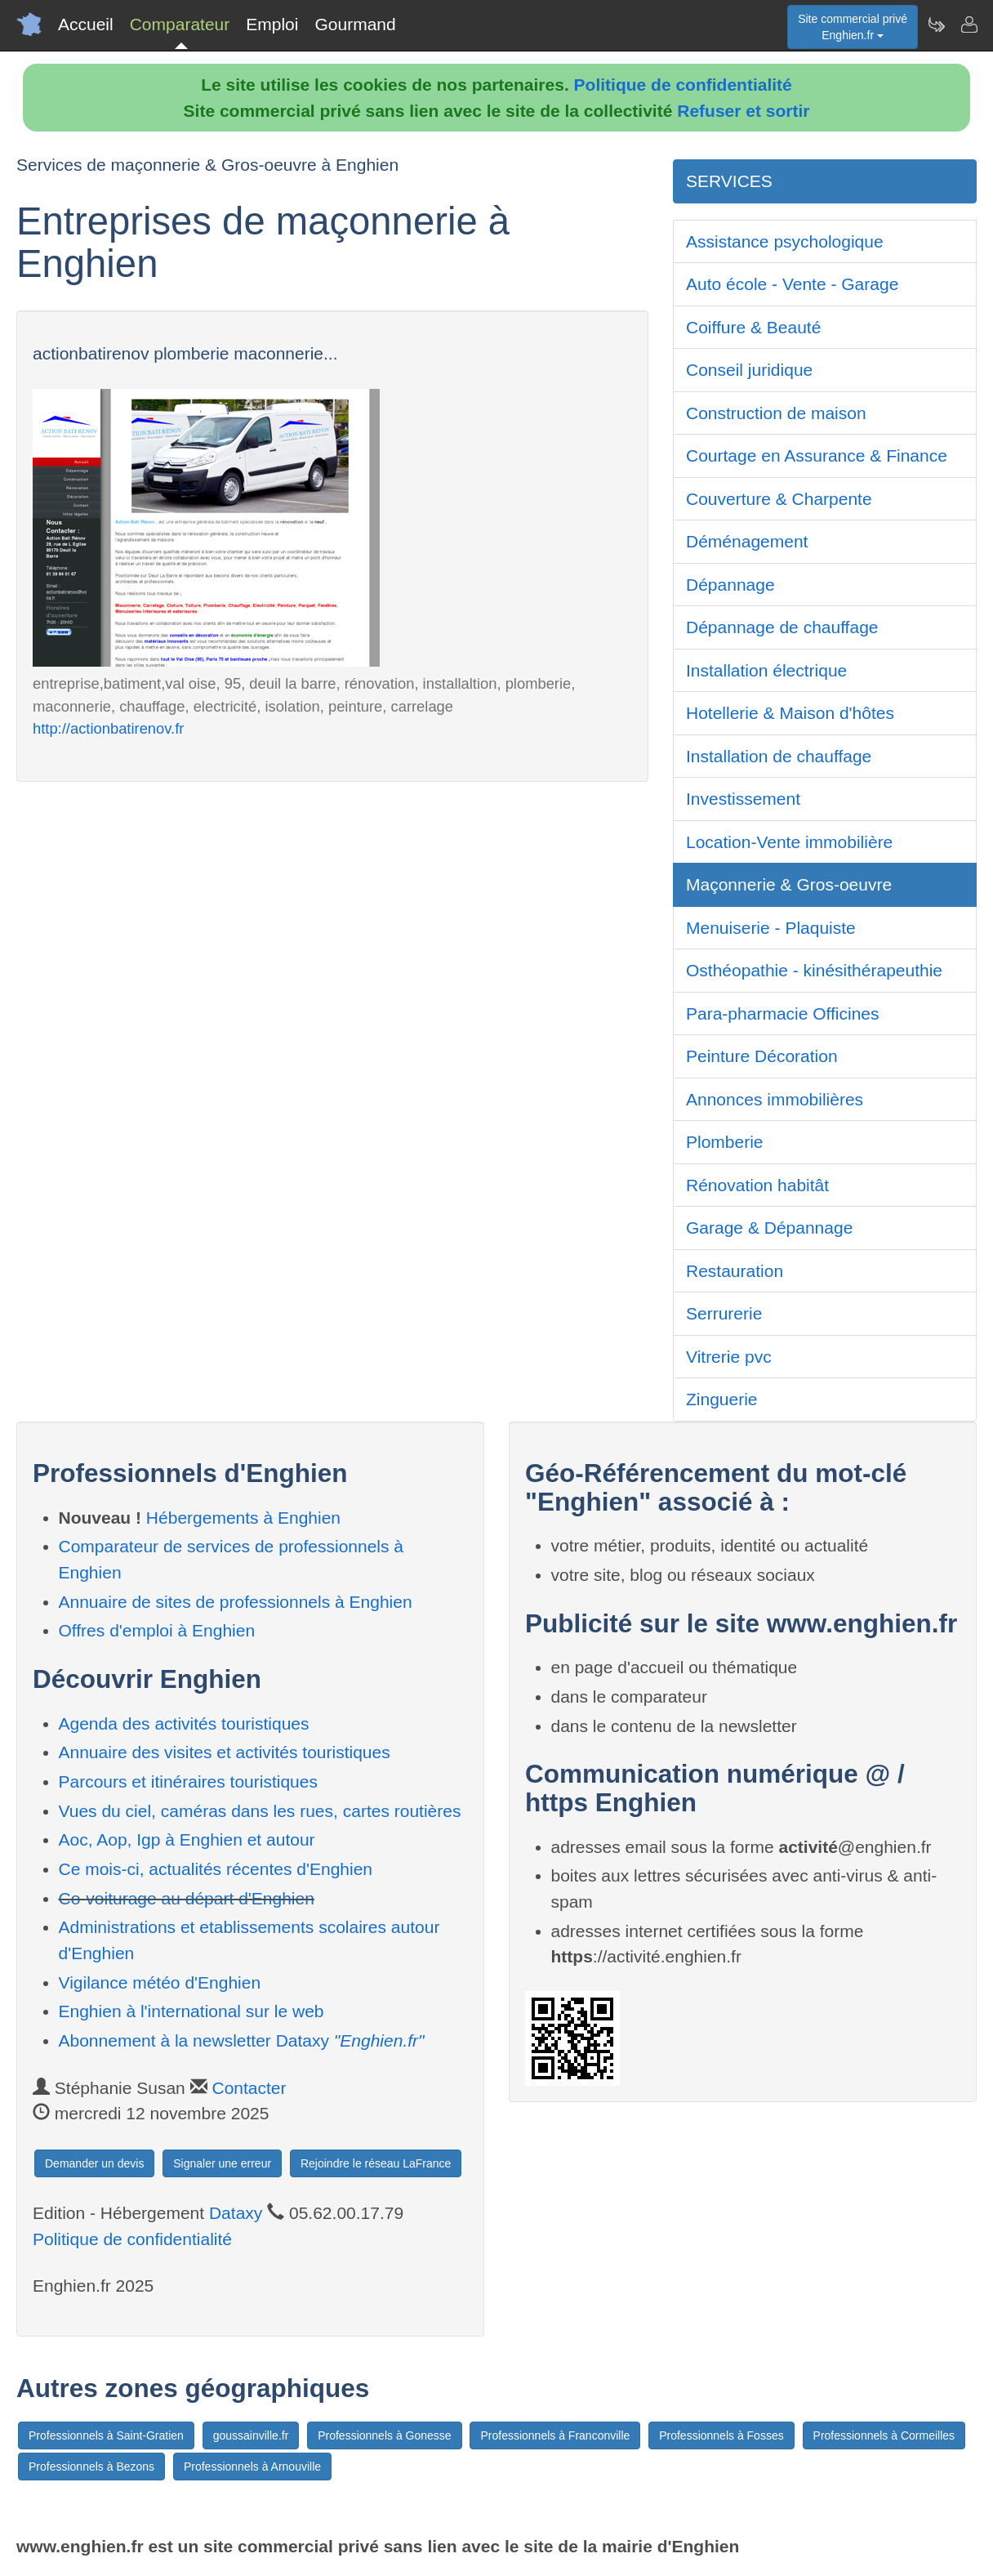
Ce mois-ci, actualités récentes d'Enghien (216, 1868)
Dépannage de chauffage (782, 627)
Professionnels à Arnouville (252, 2466)
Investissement (743, 798)
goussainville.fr (251, 2435)
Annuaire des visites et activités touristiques (224, 1752)
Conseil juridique (749, 369)
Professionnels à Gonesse (384, 2435)
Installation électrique (766, 670)
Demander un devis (94, 2163)
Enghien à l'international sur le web (191, 2011)
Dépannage (730, 584)
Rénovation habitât (757, 1185)
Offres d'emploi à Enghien (157, 1630)
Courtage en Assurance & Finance (816, 455)
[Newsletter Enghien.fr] (936, 24)
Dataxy (235, 2212)
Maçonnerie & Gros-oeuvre (789, 884)
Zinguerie (722, 1399)
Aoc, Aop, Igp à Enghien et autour (187, 1839)
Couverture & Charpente (779, 498)
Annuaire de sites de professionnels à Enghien (235, 1601)
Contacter (249, 2087)
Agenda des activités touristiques (184, 1723)
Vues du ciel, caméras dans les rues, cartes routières (260, 1810)
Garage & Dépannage (769, 1227)
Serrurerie (724, 1313)
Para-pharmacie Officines (782, 1013)
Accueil (86, 24)
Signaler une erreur (222, 2163)
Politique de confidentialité (683, 84)
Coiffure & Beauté (753, 327)
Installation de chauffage (778, 756)
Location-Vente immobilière (789, 842)
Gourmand (354, 24)
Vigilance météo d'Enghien (160, 1982)
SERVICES (729, 181)
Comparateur (180, 24)
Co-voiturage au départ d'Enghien (186, 1898)
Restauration (734, 1270)
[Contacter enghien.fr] (968, 24)
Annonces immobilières (774, 1099)
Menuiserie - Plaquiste (771, 927)
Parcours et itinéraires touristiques (188, 1781)
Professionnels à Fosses (721, 2435)
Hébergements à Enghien (243, 1517)
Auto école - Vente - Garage (792, 284)
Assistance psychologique (785, 241)
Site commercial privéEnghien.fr (852, 27)
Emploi (272, 24)
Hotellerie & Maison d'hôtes (790, 712)
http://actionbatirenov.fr (108, 728)
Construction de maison (776, 413)
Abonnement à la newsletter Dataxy (242, 2040)
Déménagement (747, 541)
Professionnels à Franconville (555, 2435)
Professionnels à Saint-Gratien (106, 2435)
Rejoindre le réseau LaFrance (376, 2163)
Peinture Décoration (762, 1056)
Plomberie (725, 1141)
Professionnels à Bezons (91, 2466)
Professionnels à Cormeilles (884, 2435)
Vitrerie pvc (729, 1356)
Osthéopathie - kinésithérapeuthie (814, 970)
